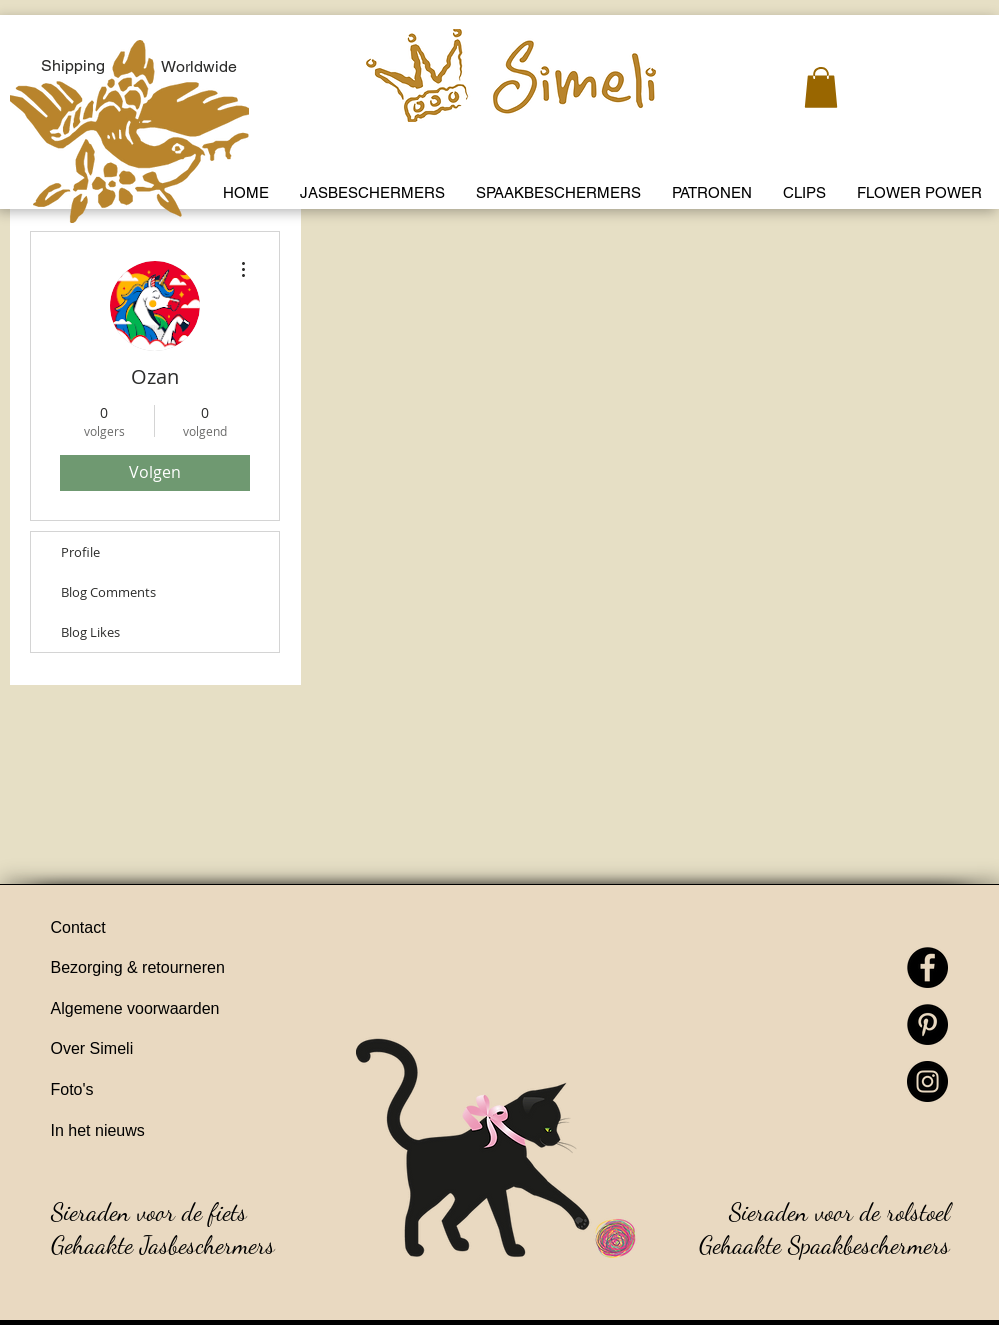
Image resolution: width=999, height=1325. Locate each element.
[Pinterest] (927, 1024)
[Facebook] (927, 967)
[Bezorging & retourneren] (166, 969)
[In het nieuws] (166, 1132)
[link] (821, 87)
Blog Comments (108, 592)
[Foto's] (166, 1091)
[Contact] (166, 929)
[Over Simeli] (166, 1050)
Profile (80, 552)
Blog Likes (90, 632)
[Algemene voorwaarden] (166, 1010)
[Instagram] (927, 1081)
